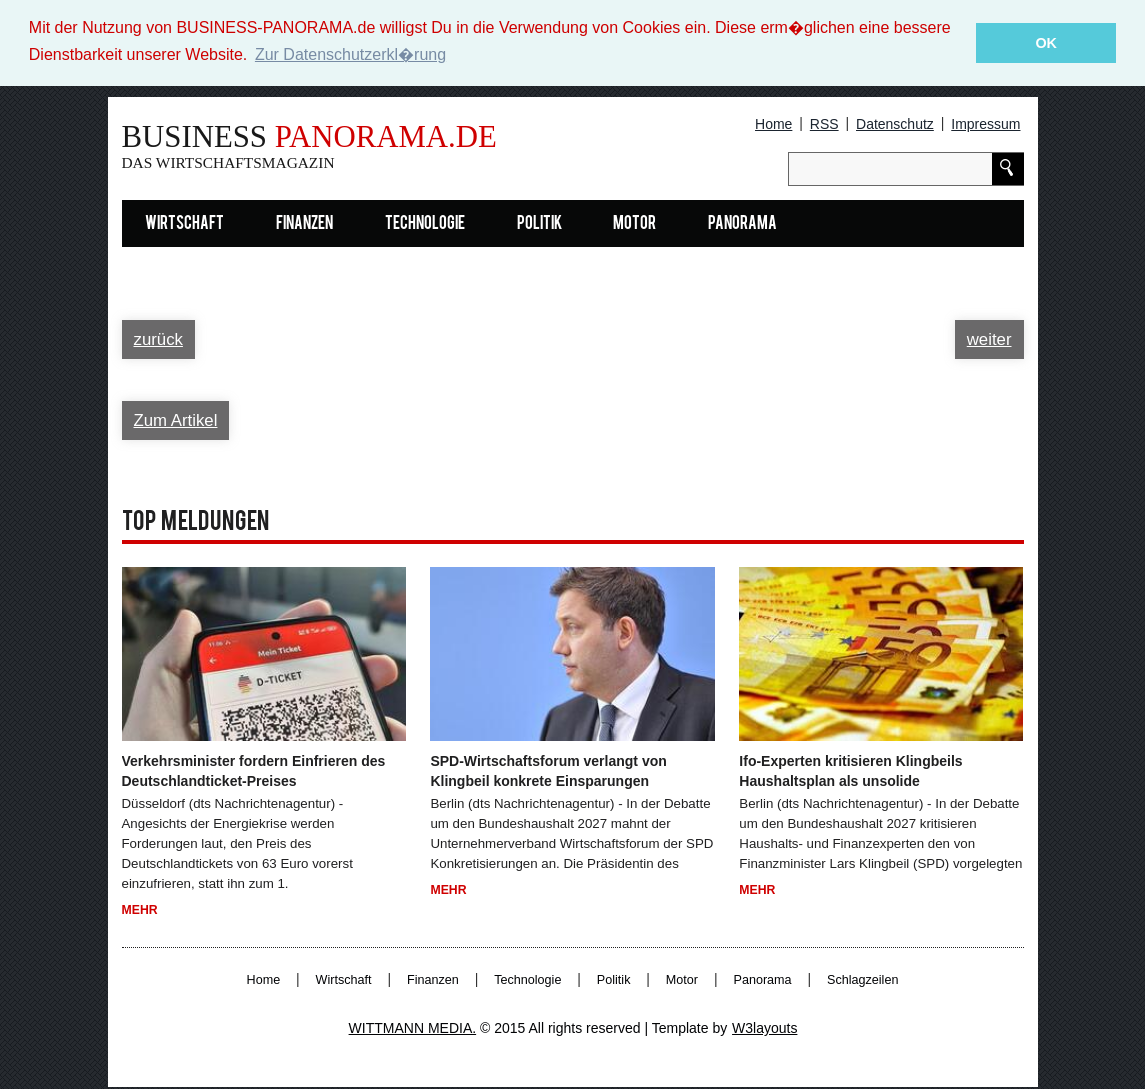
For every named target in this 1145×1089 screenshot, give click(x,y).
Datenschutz (895, 124)
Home (773, 124)
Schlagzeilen (862, 980)
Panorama (742, 224)
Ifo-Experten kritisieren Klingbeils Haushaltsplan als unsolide (850, 771)
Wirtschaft (184, 224)
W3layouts (764, 1028)
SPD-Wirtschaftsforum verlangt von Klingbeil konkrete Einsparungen (548, 771)
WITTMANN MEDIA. (413, 1028)
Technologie (425, 224)
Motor (634, 224)
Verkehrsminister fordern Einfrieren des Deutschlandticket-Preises (254, 771)
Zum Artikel (176, 420)
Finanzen (304, 224)
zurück (158, 339)
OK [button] (1046, 43)
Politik (539, 224)
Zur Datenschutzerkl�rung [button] (350, 54)
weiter (989, 339)
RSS (824, 124)
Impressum (985, 124)
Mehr (140, 910)
